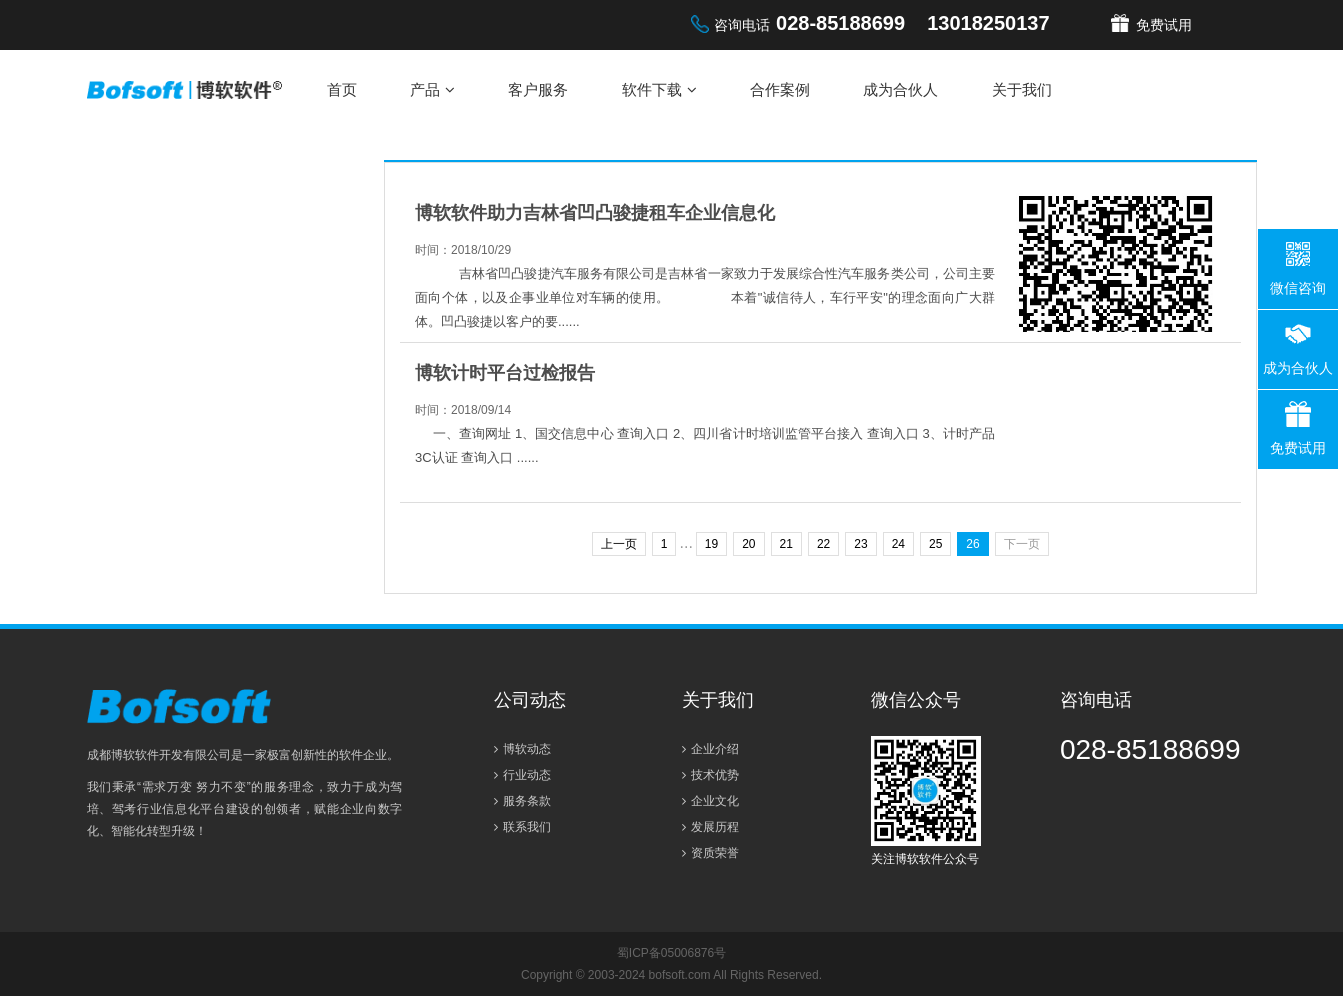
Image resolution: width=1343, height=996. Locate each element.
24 (898, 544)
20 (748, 544)
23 (860, 544)
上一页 (619, 544)
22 (823, 544)
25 (935, 544)
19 (711, 544)
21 (786, 544)
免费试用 (1164, 25)
